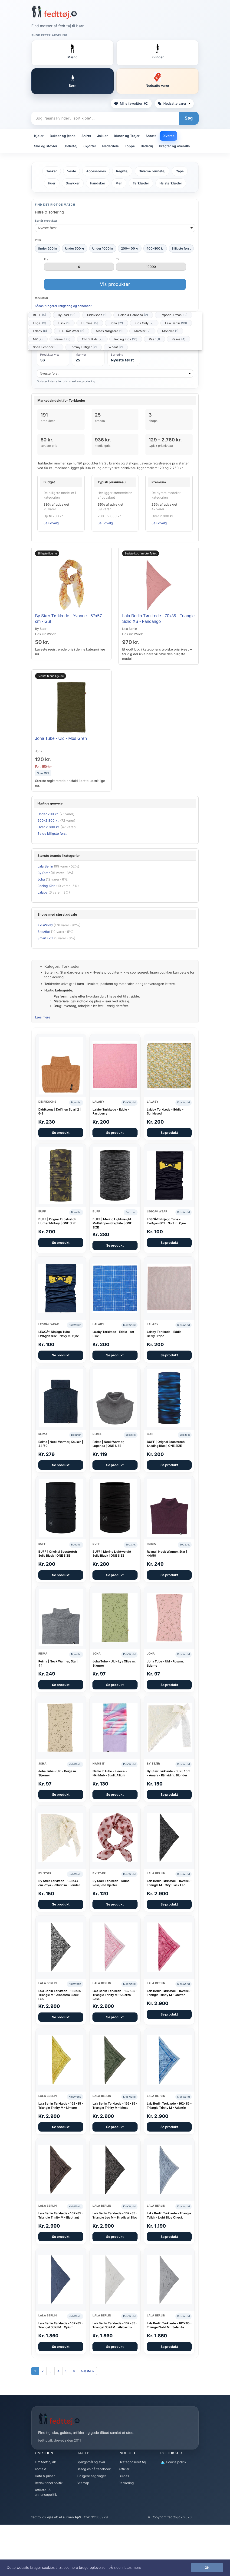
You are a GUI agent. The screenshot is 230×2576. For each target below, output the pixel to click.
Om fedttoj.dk (45, 2462)
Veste (71, 171)
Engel (39, 323)
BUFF (39, 315)
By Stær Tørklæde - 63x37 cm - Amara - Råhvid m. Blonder (168, 1773)
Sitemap (83, 2483)
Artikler (123, 2469)
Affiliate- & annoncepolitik (46, 2492)
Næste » (87, 2371)
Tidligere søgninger (91, 2476)
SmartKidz (45, 938)
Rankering (126, 2483)
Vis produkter (115, 284)
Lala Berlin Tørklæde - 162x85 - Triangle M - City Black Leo (169, 1883)
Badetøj (147, 146)
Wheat (115, 347)
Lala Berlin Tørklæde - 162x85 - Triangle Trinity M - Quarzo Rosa (114, 1995)
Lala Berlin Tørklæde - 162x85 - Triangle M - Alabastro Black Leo (60, 1995)
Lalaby (40, 331)
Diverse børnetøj (152, 171)
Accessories (96, 171)
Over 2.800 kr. (48, 827)
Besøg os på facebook (94, 2469)
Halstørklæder (170, 183)
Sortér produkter (46, 220)
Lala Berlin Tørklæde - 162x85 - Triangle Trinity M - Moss (114, 2105)
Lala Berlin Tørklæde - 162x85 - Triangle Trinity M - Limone (60, 2105)
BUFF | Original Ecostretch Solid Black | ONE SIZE (57, 1554)
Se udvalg (51, 523)
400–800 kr (155, 248)
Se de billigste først (52, 833)
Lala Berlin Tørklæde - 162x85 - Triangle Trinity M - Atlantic (169, 2105)
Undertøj (70, 146)
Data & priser (45, 2476)
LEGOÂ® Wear (71, 331)
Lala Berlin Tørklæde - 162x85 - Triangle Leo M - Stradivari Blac (114, 2215)
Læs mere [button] (132, 2567)
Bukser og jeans (63, 136)
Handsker (97, 183)
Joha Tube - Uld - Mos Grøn (61, 738)
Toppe (130, 146)
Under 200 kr (47, 248)
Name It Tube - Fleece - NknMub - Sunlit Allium (109, 1773)
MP (38, 339)
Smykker (73, 183)
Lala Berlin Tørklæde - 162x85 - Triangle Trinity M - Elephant (60, 2215)
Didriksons (97, 315)
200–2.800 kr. (48, 820)
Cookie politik (173, 2462)
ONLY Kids (92, 339)
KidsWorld (45, 925)
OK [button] (207, 2567)
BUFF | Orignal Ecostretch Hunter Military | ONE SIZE (57, 1221)
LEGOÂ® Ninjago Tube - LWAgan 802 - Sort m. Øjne (166, 1221)
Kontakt (40, 2469)
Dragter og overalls (174, 146)
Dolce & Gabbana (133, 315)
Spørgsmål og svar (91, 2462)
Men (118, 183)
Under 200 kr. (48, 814)
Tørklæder (141, 183)
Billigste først (181, 248)
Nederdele (110, 146)
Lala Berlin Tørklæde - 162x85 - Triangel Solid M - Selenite (169, 2325)
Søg (189, 118)
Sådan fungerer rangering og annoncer (63, 306)
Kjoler (39, 136)
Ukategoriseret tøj (132, 2462)
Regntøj (122, 171)
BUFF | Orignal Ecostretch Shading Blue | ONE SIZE (166, 1444)
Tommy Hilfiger (83, 347)
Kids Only (144, 323)
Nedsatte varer (174, 103)
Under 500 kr (74, 248)
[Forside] (54, 12)
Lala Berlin (176, 323)
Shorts (151, 136)
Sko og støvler (45, 146)
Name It (62, 339)
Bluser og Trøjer (127, 136)
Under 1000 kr (102, 248)
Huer (52, 183)
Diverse (168, 136)
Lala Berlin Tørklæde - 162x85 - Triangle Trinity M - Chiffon (169, 1993)
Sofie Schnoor (46, 347)
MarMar (142, 331)
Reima (178, 339)
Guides (123, 2476)
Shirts (86, 136)
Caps (180, 171)
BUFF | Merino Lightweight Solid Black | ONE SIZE (111, 1554)
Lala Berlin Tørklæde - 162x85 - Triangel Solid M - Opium (60, 2325)
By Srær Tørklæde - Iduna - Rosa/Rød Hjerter (111, 1883)
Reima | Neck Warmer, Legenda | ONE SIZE (108, 1444)
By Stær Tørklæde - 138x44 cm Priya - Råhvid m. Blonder (59, 1883)
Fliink (64, 323)
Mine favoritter (131, 103)
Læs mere (42, 1017)
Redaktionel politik (49, 2483)
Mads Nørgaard (109, 331)
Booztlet (43, 932)
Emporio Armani (173, 315)
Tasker (51, 171)
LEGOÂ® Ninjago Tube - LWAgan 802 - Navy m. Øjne (58, 1334)
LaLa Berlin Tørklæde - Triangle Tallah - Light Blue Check (169, 2215)
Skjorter (89, 146)
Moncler (170, 331)
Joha (116, 323)
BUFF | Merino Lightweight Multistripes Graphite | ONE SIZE (112, 1223)
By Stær (67, 315)
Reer (154, 339)
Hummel (89, 323)
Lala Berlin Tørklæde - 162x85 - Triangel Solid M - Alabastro (114, 2325)
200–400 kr (129, 248)
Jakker (102, 136)
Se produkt (60, 1133)
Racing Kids (125, 339)
